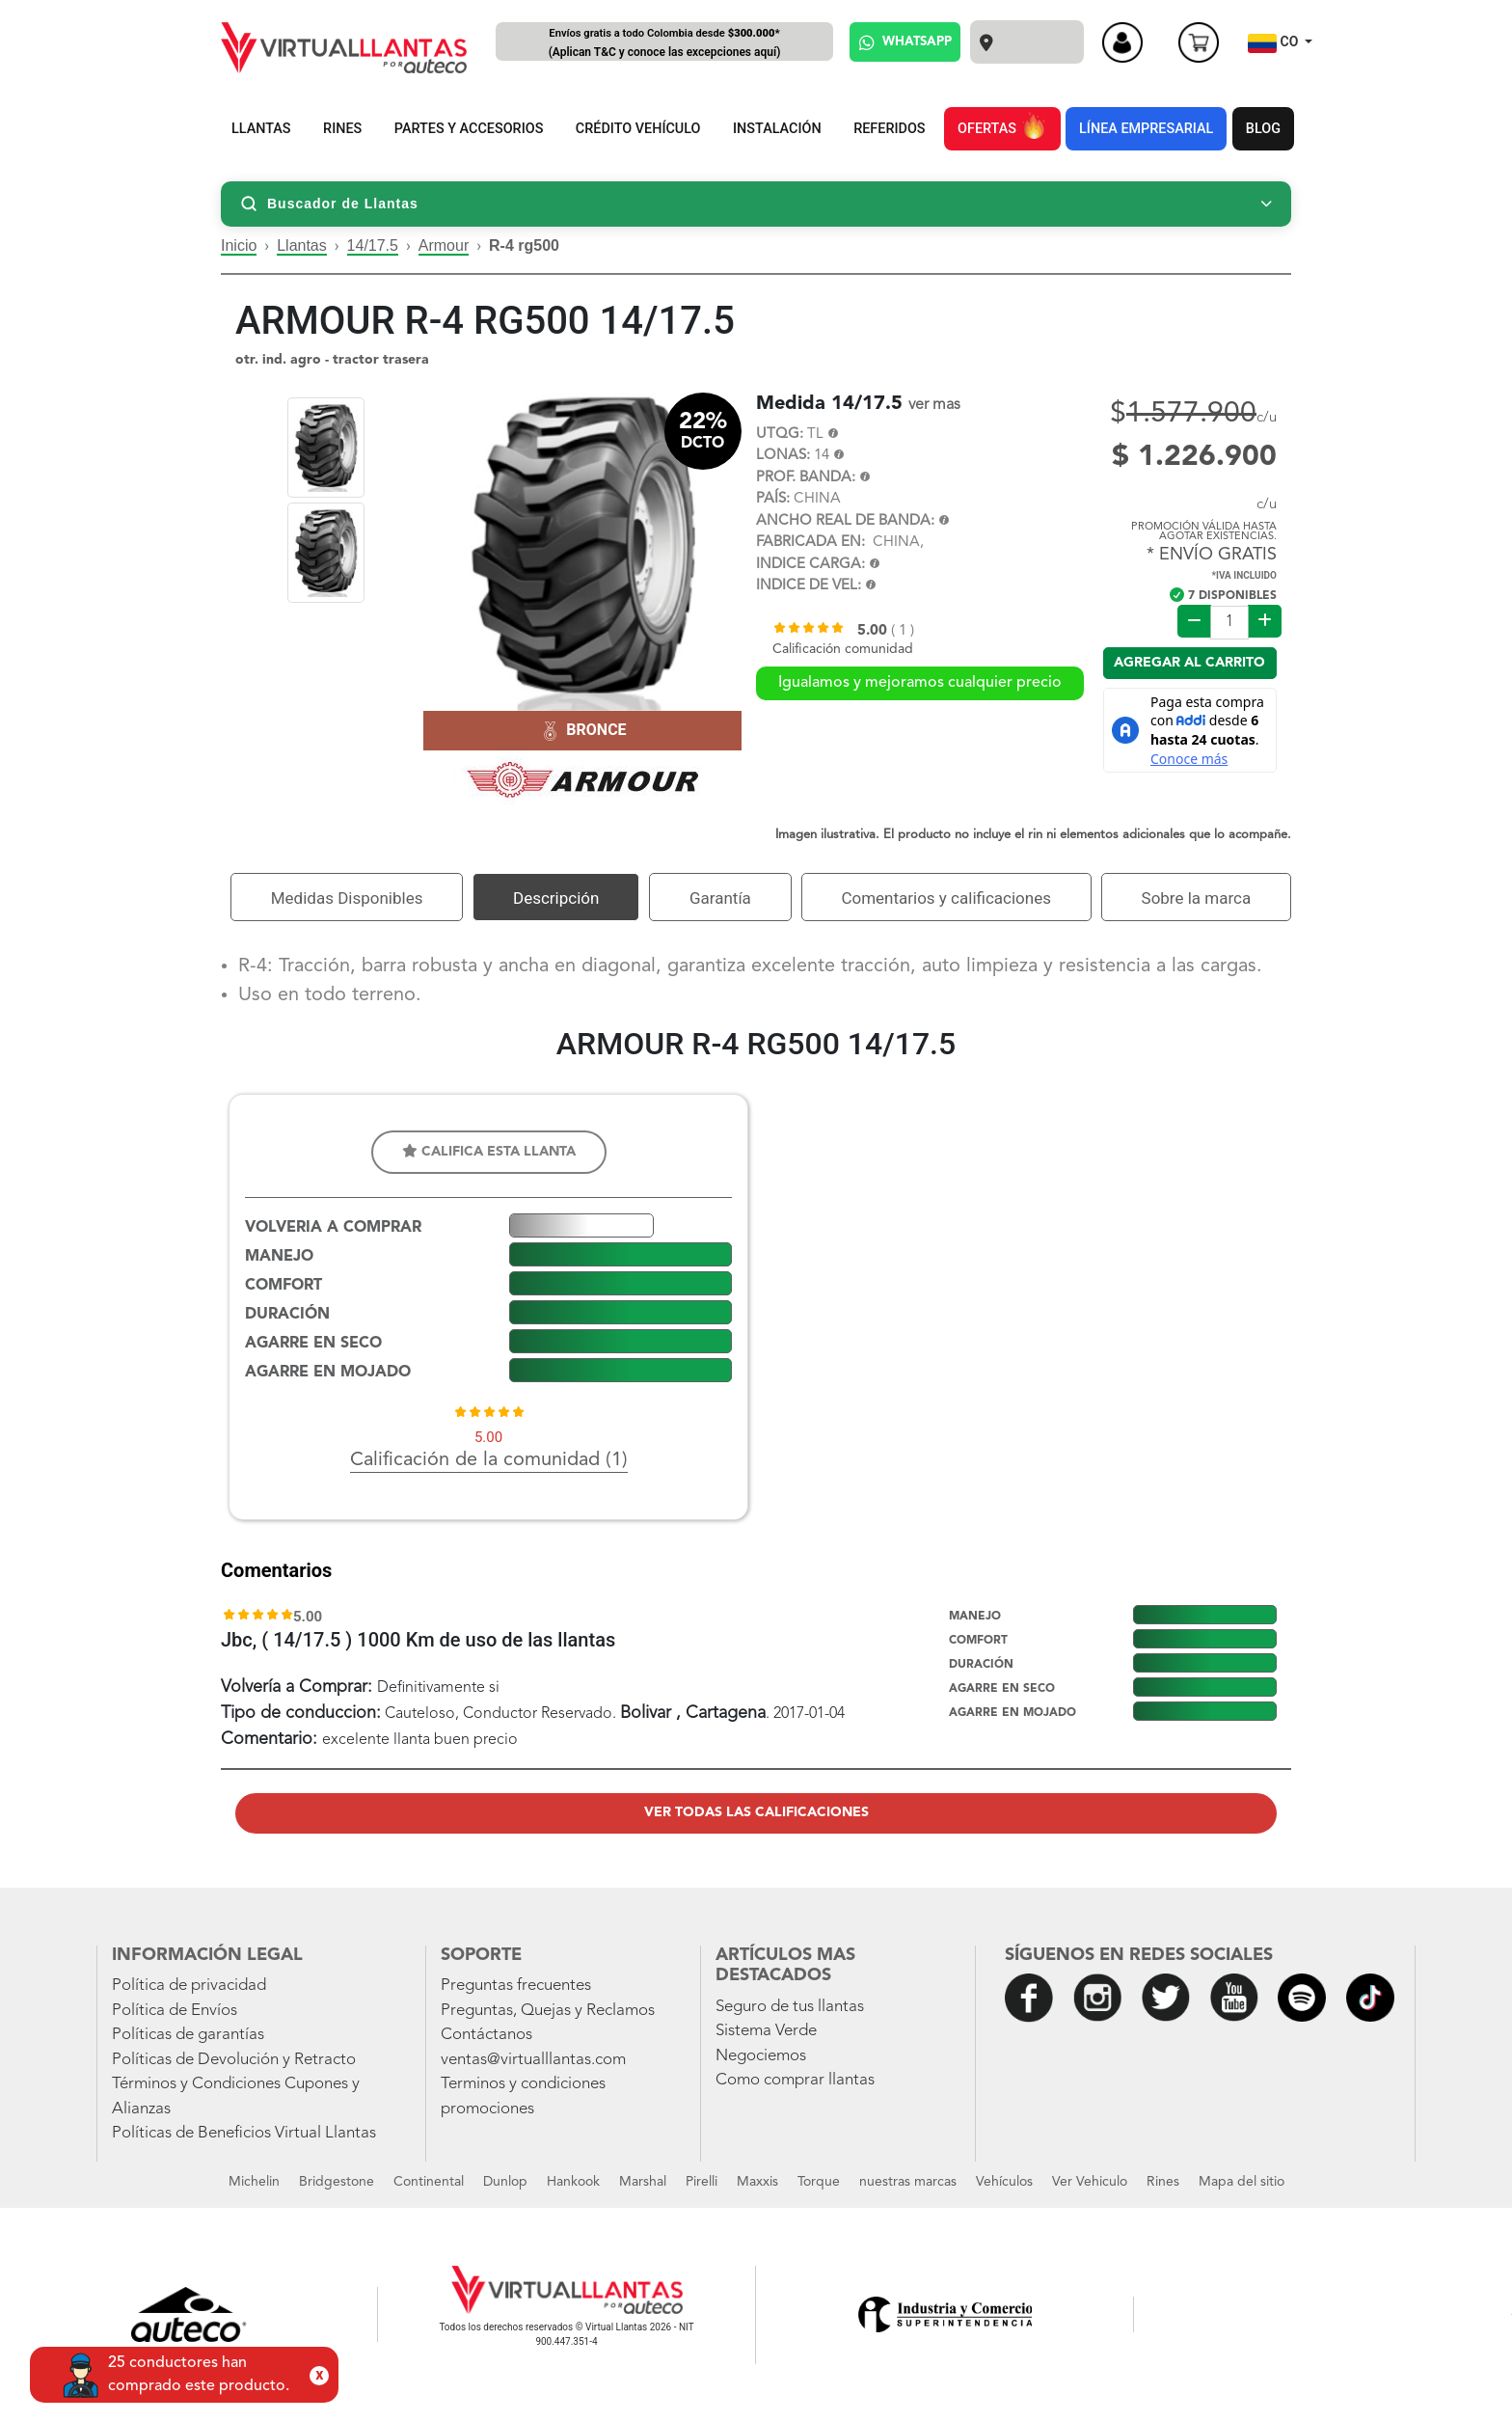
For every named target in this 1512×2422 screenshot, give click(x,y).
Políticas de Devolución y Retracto (234, 2060)
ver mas (934, 405)
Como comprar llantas (795, 2080)
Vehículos (1004, 2182)
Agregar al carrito (1189, 662)
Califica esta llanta (489, 1151)
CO (1275, 43)
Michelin (254, 2182)
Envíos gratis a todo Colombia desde (664, 44)
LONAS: (783, 456)
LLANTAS (261, 129)
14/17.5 (372, 245)
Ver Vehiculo (1089, 2182)
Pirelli (701, 2182)
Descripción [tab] (556, 898)
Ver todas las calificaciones (756, 1812)
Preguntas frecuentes (516, 1985)
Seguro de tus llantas (790, 2007)
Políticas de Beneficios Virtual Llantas (244, 2133)
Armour (443, 245)
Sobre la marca (1197, 898)
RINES (342, 129)
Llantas (302, 245)
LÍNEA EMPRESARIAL (1146, 129)
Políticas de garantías (188, 2035)
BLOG (1263, 129)
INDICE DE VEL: (808, 586)
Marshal (642, 2182)
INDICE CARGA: (810, 565)
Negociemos (761, 2056)
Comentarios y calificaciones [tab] (946, 898)
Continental (428, 2182)
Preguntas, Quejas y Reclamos (548, 2010)
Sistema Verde (766, 2031)
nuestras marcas (908, 2182)
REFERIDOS (889, 129)
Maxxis (757, 2182)
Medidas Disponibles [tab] (347, 898)
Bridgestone (336, 2182)
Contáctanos (486, 2035)
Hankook (573, 2182)
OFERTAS (1002, 125)
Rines (1163, 2182)
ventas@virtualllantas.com (533, 2060)
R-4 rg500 (524, 245)
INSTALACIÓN (777, 129)
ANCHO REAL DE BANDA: (845, 521)
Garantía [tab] (720, 898)
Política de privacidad (189, 1985)
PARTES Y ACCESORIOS (469, 129)
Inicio (238, 245)
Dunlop (505, 2182)
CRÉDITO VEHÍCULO (638, 129)
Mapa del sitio (1241, 2182)
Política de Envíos (174, 2010)
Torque (818, 2182)
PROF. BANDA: (805, 478)
